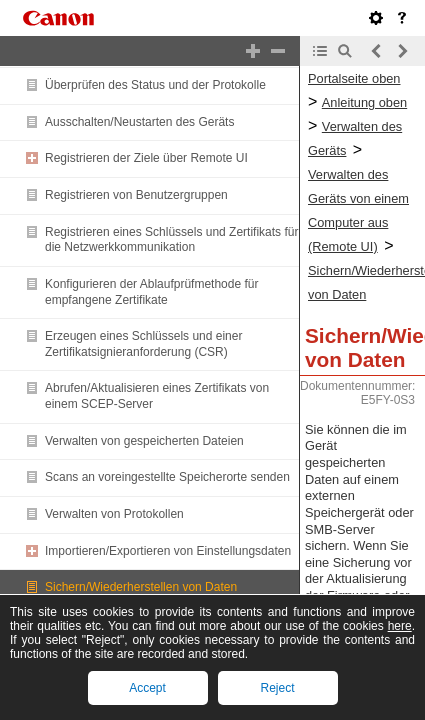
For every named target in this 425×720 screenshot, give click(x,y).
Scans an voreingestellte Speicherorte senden (167, 477)
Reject (277, 688)
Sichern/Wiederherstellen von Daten (141, 587)
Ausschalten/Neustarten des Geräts (139, 122)
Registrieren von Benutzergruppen (136, 195)
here (400, 626)
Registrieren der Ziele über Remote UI (146, 158)
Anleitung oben (364, 102)
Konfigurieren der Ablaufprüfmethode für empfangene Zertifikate (151, 292)
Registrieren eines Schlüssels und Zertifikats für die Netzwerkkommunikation (171, 240)
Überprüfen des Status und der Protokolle (155, 85)
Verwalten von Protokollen (114, 514)
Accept (147, 688)
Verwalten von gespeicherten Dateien (144, 441)
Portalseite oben (354, 78)
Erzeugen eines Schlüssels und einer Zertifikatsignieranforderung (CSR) (143, 344)
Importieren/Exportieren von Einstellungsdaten (168, 551)
